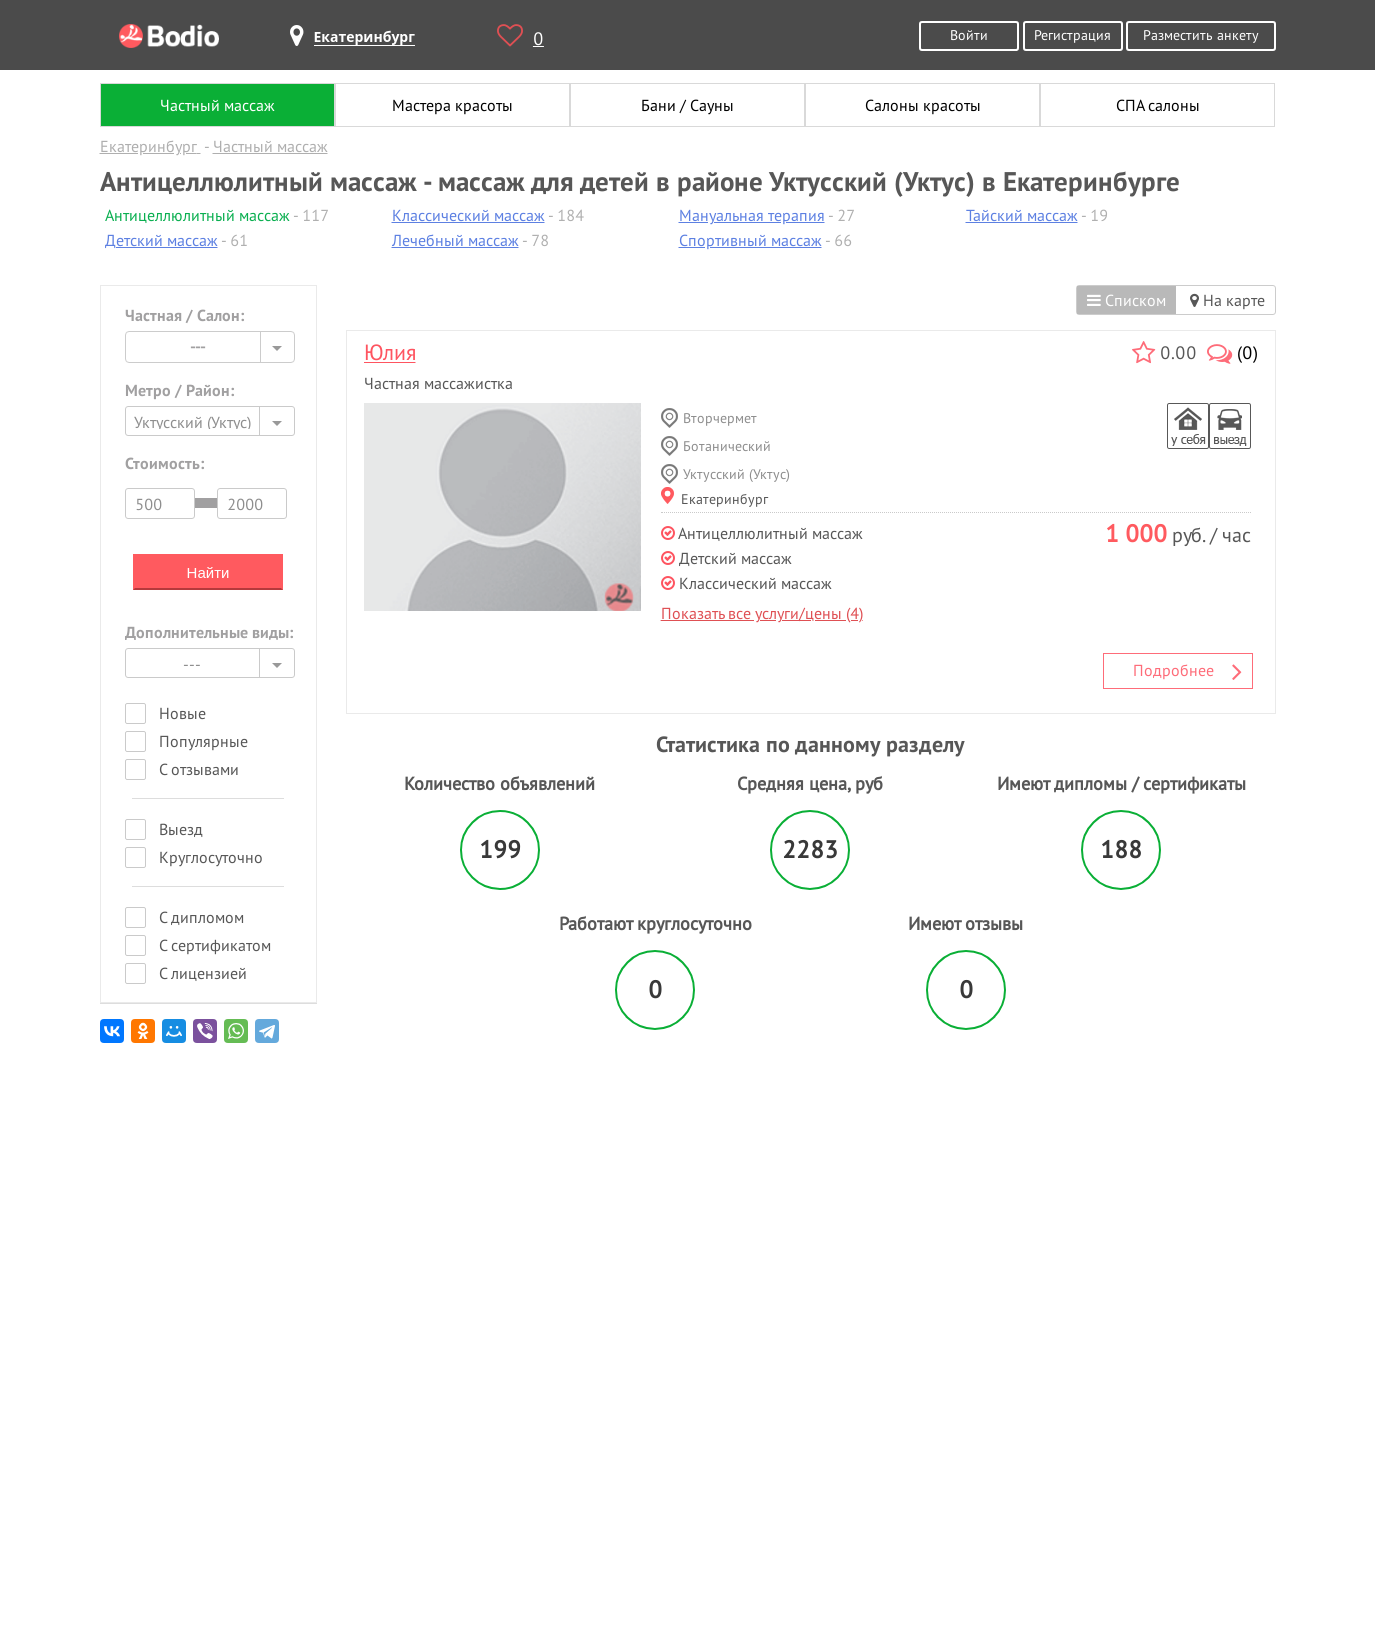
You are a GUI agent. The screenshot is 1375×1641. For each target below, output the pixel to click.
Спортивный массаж (750, 240)
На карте (1227, 300)
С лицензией (203, 973)
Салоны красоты (923, 105)
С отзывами (199, 769)
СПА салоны (1158, 105)
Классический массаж (468, 215)
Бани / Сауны (687, 105)
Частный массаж (217, 105)
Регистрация (1072, 34)
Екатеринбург (714, 498)
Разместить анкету (1201, 34)
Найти (208, 572)
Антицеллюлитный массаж (197, 215)
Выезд (181, 829)
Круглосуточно (211, 857)
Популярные (203, 741)
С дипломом (201, 917)
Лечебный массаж (455, 240)
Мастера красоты (452, 105)
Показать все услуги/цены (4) (762, 613)
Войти (969, 34)
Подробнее (1188, 671)
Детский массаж (161, 240)
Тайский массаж (1022, 215)
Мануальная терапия (752, 215)
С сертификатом (215, 945)
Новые (182, 713)
